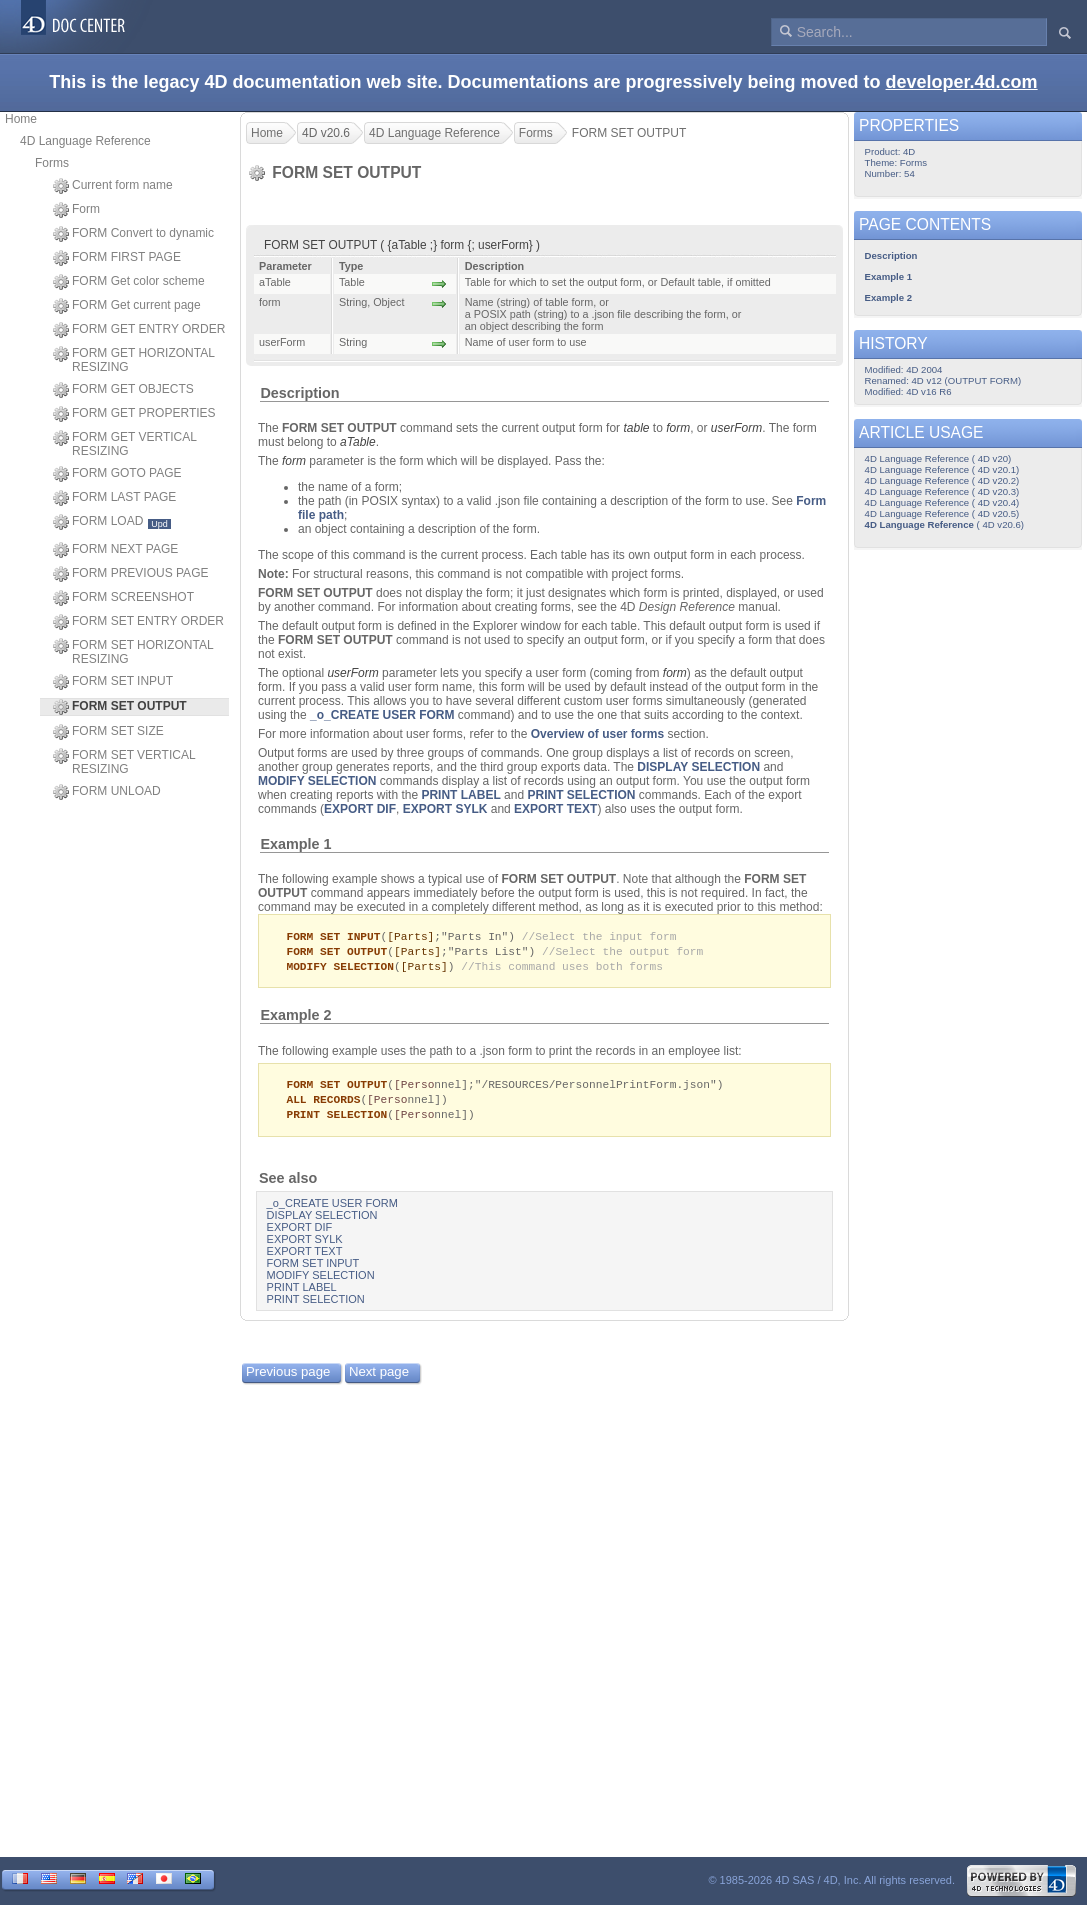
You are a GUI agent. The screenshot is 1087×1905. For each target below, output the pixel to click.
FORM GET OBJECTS (123, 390)
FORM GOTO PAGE (117, 474)
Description (299, 393)
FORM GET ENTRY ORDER (139, 330)
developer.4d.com (962, 82)
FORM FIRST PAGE (117, 258)
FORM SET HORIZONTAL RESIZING (133, 652)
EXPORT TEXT (555, 809)
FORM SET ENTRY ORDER (138, 622)
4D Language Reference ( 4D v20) (938, 458)
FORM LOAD (112, 522)
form (678, 428)
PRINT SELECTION (581, 795)
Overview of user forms (597, 734)
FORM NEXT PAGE (115, 550)
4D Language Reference (85, 141)
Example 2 (295, 1018)
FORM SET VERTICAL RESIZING (124, 762)
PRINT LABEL (460, 795)
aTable (358, 442)
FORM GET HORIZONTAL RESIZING (133, 360)
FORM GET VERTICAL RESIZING (124, 444)
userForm (736, 428)
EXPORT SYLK (445, 809)
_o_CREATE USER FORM (382, 715)
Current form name (113, 186)
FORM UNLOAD (107, 792)
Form (76, 210)
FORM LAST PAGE (114, 498)
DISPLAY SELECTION (698, 767)
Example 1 (295, 844)
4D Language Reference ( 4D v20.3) (942, 491)
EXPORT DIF (360, 809)
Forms (52, 163)
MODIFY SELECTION (317, 781)
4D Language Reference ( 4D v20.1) (942, 469)
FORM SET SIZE (108, 732)
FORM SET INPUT (113, 682)
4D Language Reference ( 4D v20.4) (942, 502)
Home (21, 119)
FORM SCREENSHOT (123, 598)
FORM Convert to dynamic (133, 234)
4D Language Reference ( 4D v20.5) (942, 513)
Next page (379, 1377)
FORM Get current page (127, 306)
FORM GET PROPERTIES (134, 414)
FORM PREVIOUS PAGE (130, 574)
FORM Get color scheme (129, 282)
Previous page (288, 1377)
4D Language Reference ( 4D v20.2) (942, 480)
